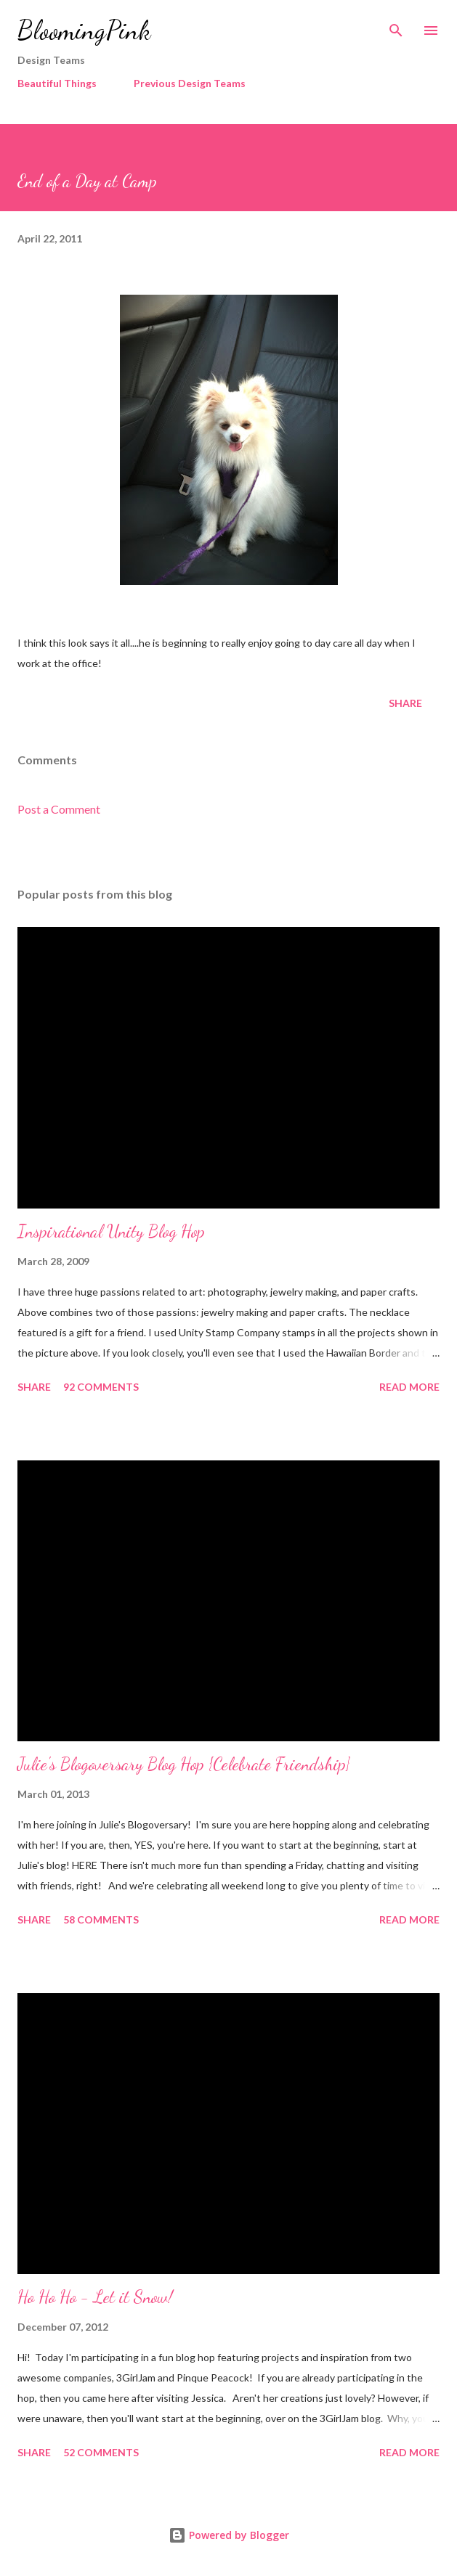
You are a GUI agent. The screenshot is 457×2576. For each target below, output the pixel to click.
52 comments (101, 2452)
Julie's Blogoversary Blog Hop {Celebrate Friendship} (183, 1764)
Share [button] (405, 703)
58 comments (101, 1919)
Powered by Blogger (229, 2535)
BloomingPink (83, 30)
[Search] (396, 26)
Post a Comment (58, 809)
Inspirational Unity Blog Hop (111, 1231)
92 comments (101, 1387)
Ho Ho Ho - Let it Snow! (95, 2296)
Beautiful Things (57, 83)
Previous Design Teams (190, 83)
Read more (409, 1387)
